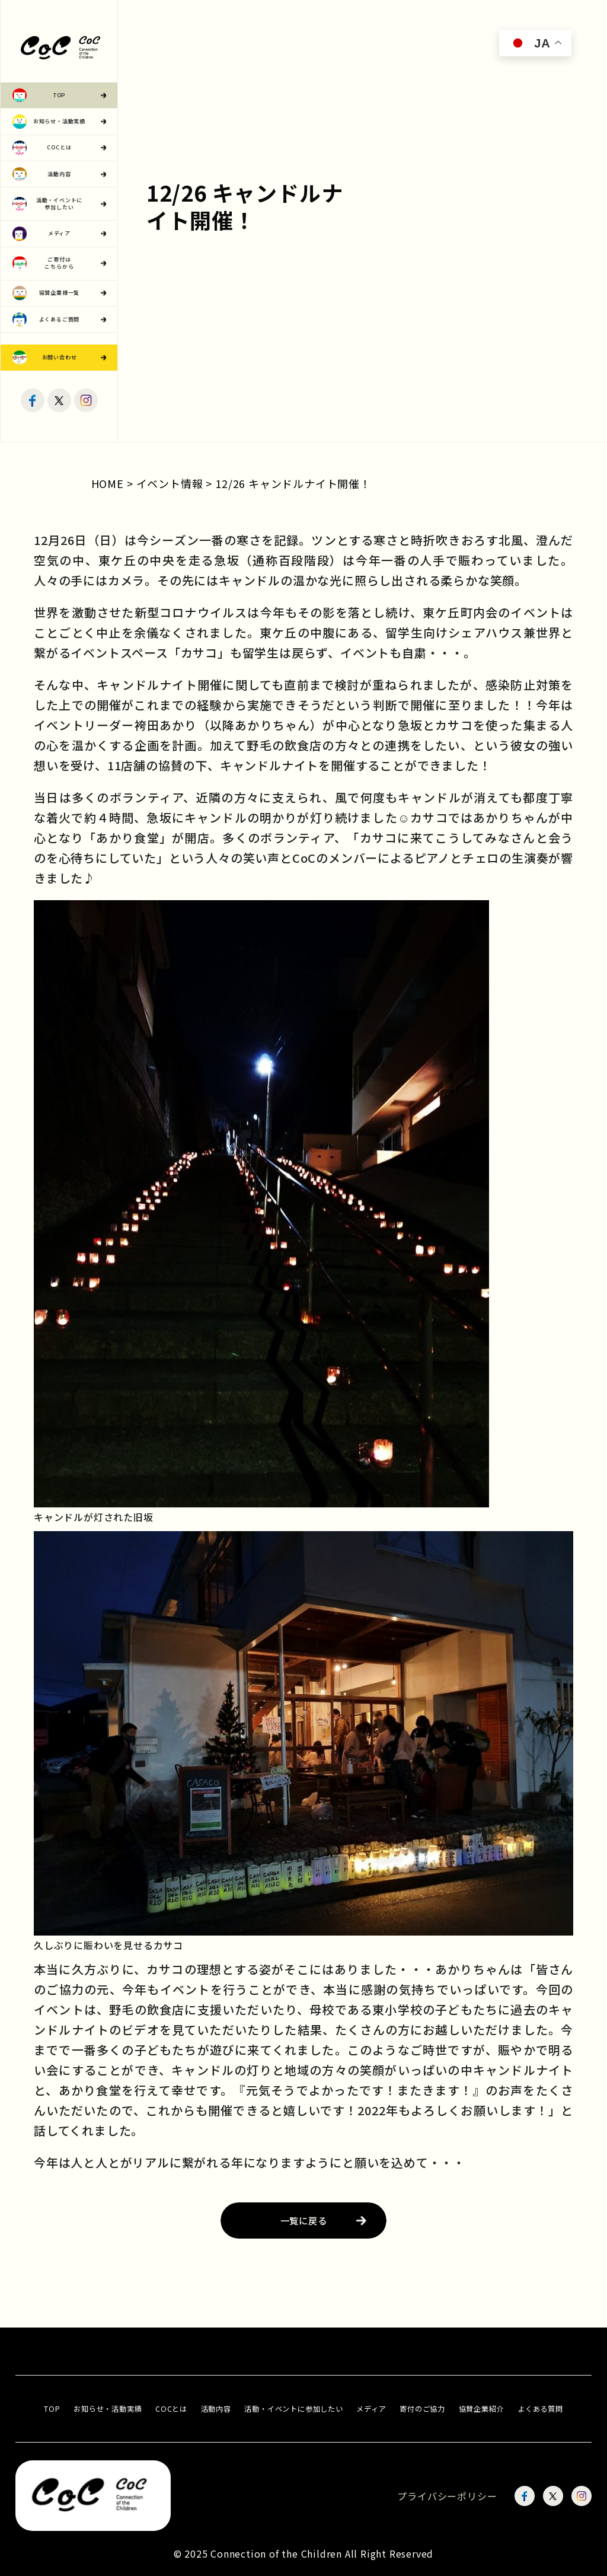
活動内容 (216, 2408)
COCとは (171, 2408)
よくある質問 (540, 2408)
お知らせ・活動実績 (108, 2408)
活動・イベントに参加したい (293, 2408)
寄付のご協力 (422, 2408)
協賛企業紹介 (481, 2408)
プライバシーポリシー (447, 2496)
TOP (52, 2408)
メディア (371, 2408)
